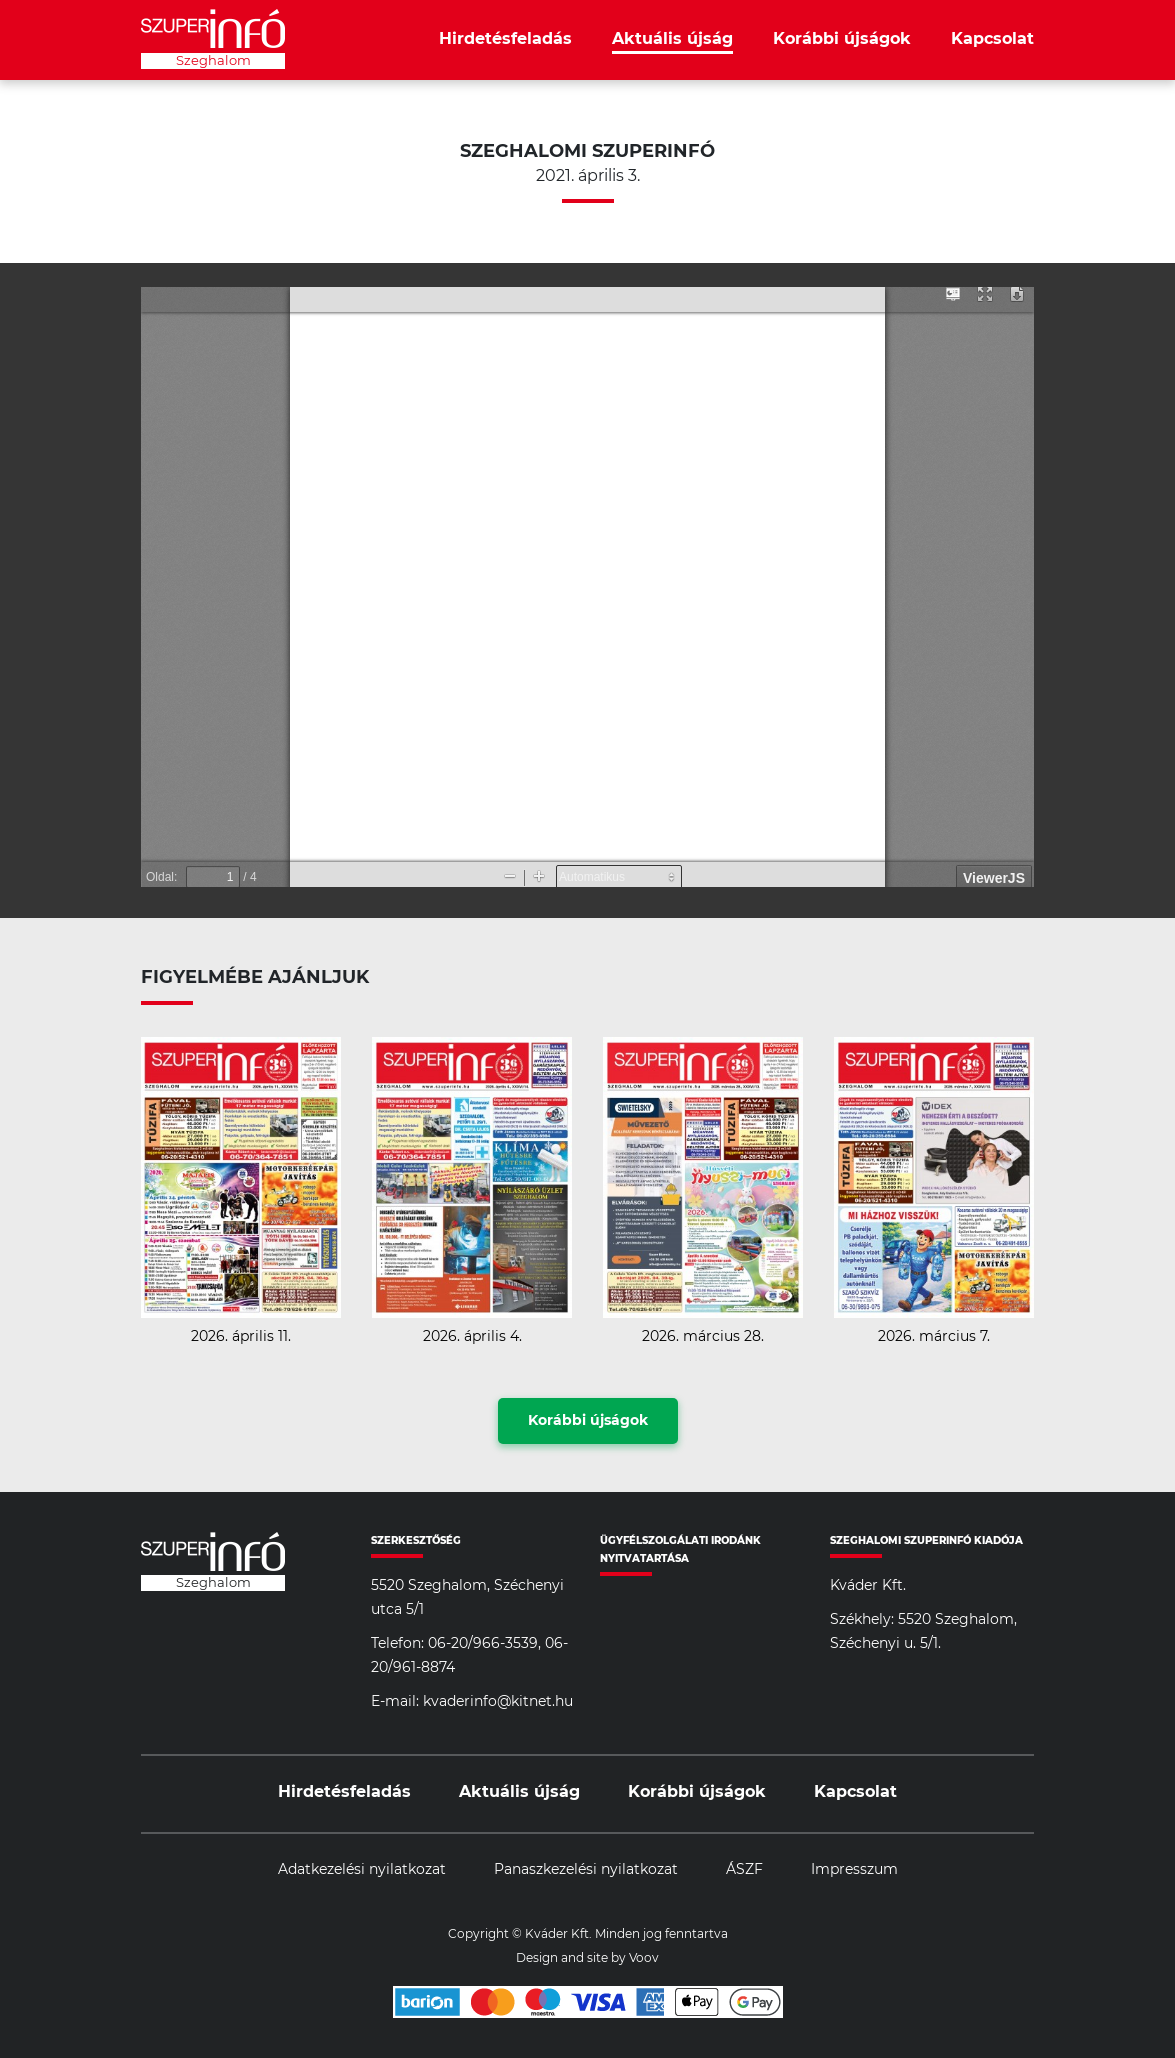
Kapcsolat (992, 39)
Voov (644, 1958)
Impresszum (854, 1870)
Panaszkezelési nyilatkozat (586, 1870)
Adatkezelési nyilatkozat (362, 1870)
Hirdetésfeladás (505, 39)
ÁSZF (744, 1870)
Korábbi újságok (842, 39)
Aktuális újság (672, 39)
